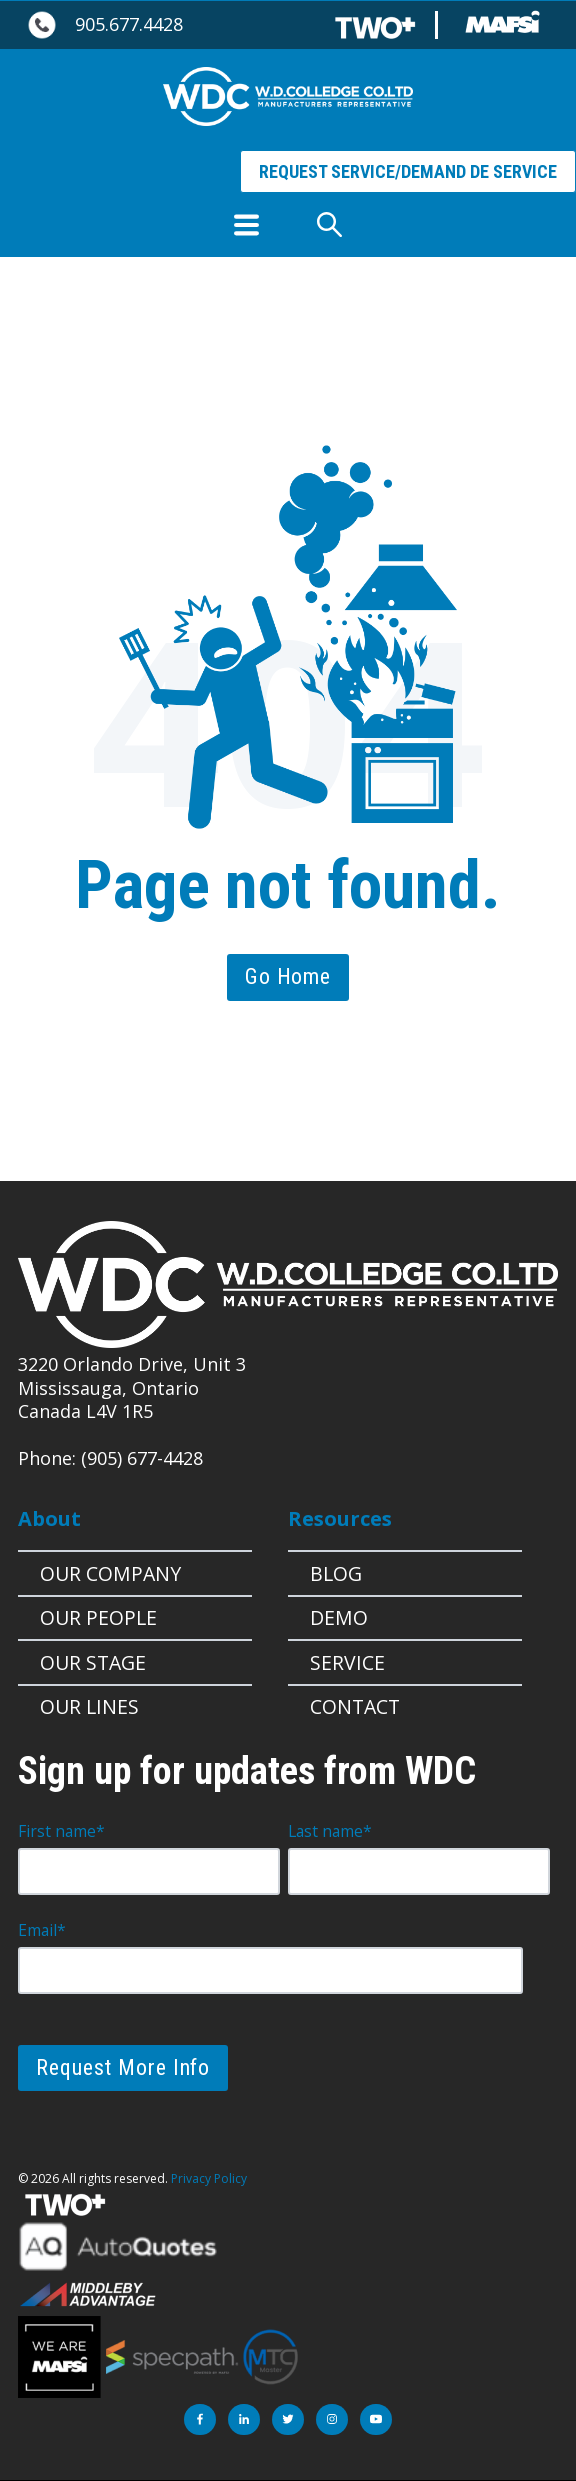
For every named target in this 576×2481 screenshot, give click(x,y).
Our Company (110, 1573)
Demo (339, 1617)
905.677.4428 (129, 24)
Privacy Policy (209, 2178)
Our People (98, 1617)
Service (347, 1662)
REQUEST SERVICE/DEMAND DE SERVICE (408, 171)
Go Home (288, 976)
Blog (336, 1573)
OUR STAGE (93, 1662)
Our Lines (89, 1706)
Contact (355, 1706)
